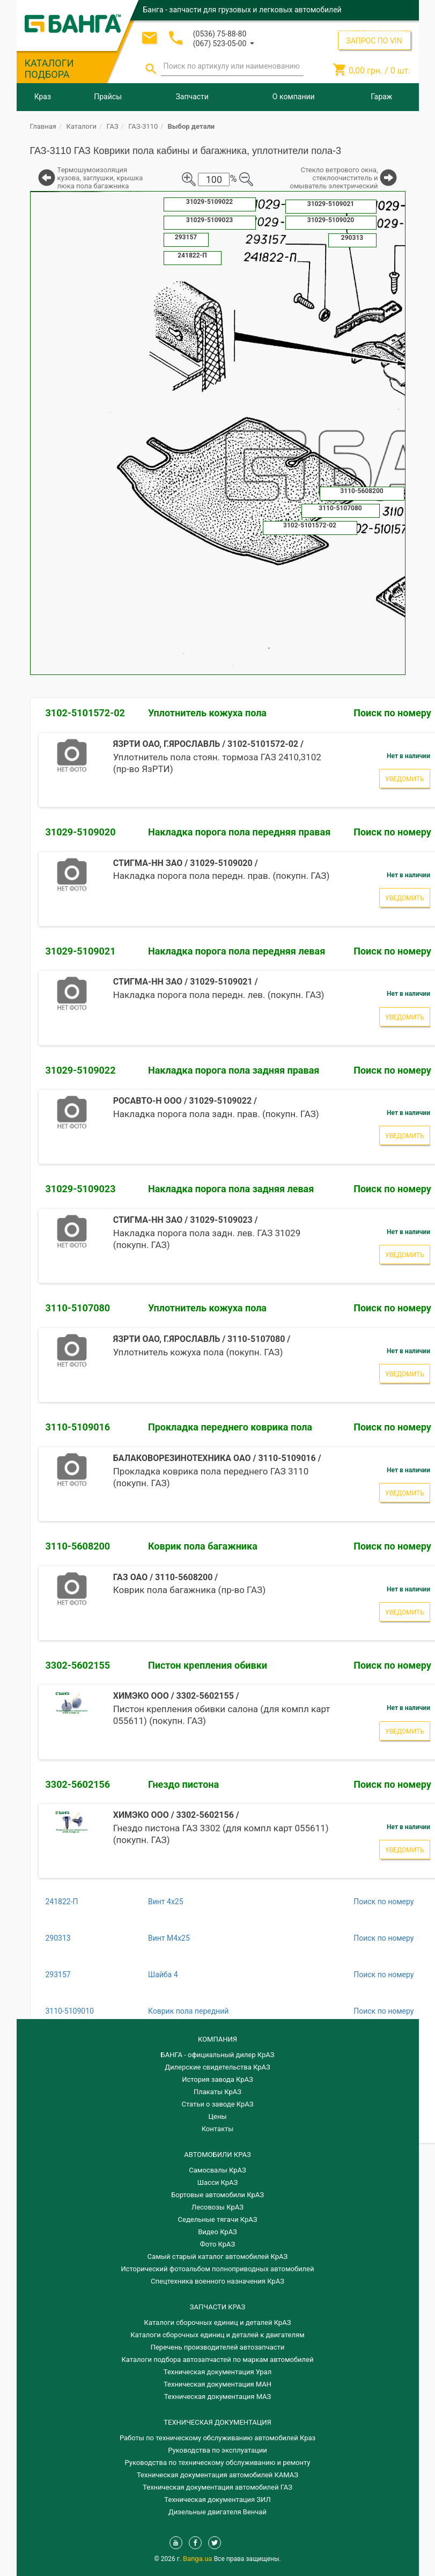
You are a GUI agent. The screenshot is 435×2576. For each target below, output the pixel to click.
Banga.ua (198, 2559)
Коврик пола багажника (202, 1546)
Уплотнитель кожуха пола (207, 712)
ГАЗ (113, 126)
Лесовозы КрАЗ (217, 2207)
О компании (293, 96)
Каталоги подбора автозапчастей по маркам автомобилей (218, 2359)
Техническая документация (217, 2422)
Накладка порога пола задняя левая (231, 1188)
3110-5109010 (70, 2011)
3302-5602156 (78, 1784)
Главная (43, 126)
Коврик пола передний (188, 2011)
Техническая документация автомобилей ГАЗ (217, 2487)
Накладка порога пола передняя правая (239, 832)
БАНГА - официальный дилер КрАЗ (218, 2055)
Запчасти (192, 96)
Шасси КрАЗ (217, 2182)
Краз (42, 96)
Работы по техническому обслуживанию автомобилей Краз (217, 2438)
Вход (345, 29)
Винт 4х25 (165, 1901)
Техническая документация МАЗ (217, 2396)
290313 (58, 1938)
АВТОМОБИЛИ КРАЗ (217, 2155)
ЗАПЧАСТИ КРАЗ (217, 2307)
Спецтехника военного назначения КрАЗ (217, 2281)
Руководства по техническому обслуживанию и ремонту (218, 2462)
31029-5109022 (81, 1070)
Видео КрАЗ (217, 2232)
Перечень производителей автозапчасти (218, 2347)
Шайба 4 (163, 1974)
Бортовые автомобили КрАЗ (217, 2195)
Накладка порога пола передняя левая (236, 951)
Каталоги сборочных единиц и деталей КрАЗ (217, 2322)
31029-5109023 (81, 1188)
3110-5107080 (78, 1307)
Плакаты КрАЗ (217, 2092)
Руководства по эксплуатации (217, 2450)
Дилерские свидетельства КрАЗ (217, 2067)
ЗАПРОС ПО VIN (374, 40)
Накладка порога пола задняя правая (233, 1070)
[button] (223, 42)
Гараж (381, 96)
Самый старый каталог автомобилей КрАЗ (217, 2256)
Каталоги (82, 126)
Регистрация (382, 29)
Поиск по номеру (383, 1901)
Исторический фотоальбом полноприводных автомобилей (217, 2269)
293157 (58, 1974)
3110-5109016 (78, 1427)
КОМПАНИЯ (217, 2039)
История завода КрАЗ (217, 2079)
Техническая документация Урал (217, 2372)
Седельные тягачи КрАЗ (217, 2219)
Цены (218, 2116)
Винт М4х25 (169, 1938)
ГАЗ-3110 (143, 126)
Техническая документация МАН (217, 2384)
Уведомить (404, 779)
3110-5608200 (78, 1546)
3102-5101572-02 (85, 712)
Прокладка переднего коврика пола (230, 1427)
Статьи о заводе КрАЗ (218, 2104)
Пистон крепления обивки (207, 1665)
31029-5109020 (81, 832)
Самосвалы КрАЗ (217, 2170)
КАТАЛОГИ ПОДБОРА (49, 68)
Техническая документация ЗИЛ (217, 2500)
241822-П (62, 1901)
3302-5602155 (78, 1665)
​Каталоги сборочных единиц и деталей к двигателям (217, 2335)
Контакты (218, 2129)
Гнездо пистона (183, 1784)
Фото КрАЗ (217, 2244)
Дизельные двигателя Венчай (217, 2512)
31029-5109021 (81, 951)
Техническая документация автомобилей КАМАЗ (217, 2475)
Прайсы (108, 96)
